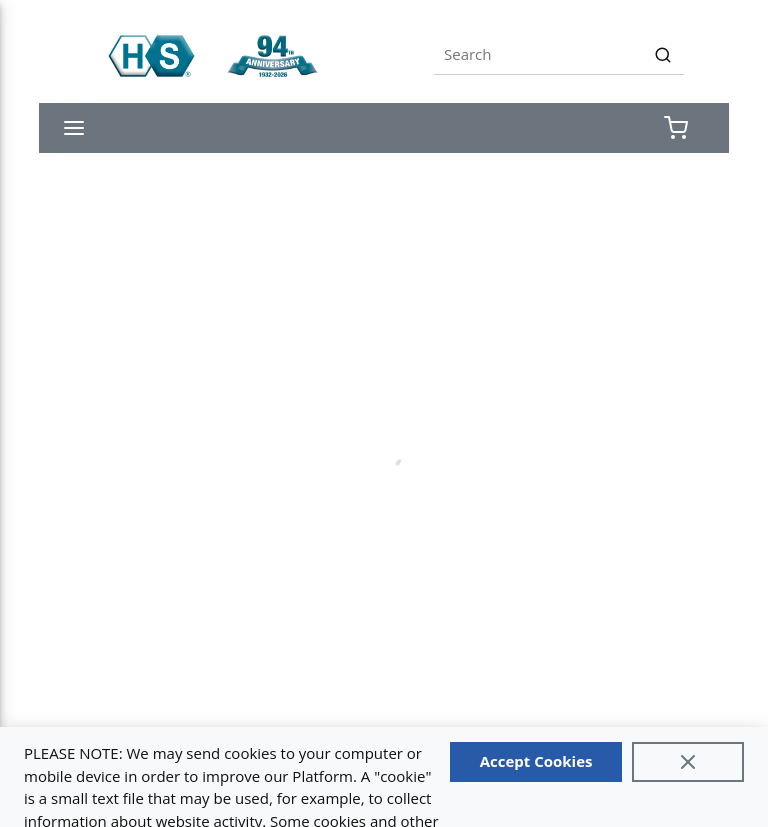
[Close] (688, 762)
